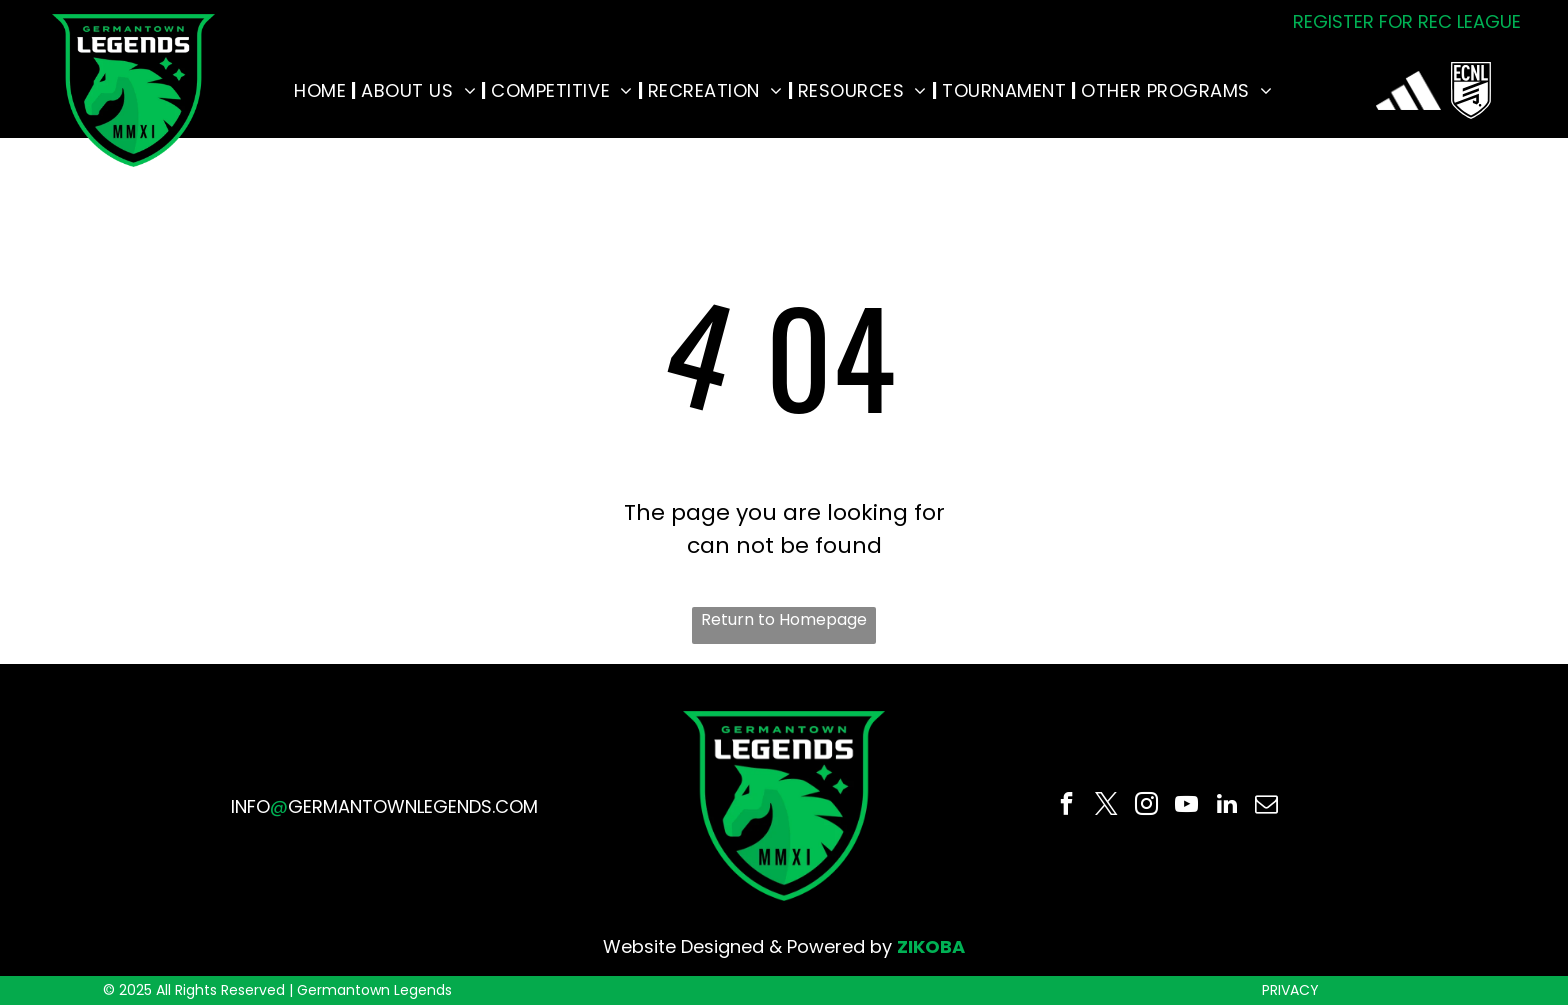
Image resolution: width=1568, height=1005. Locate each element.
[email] (1266, 806)
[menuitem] (322, 90)
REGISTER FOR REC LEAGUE (1407, 21)
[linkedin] (1226, 806)
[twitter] (1106, 806)
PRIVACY (1290, 990)
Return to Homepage (784, 619)
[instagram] (1146, 806)
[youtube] (1186, 806)
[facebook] (1066, 806)
